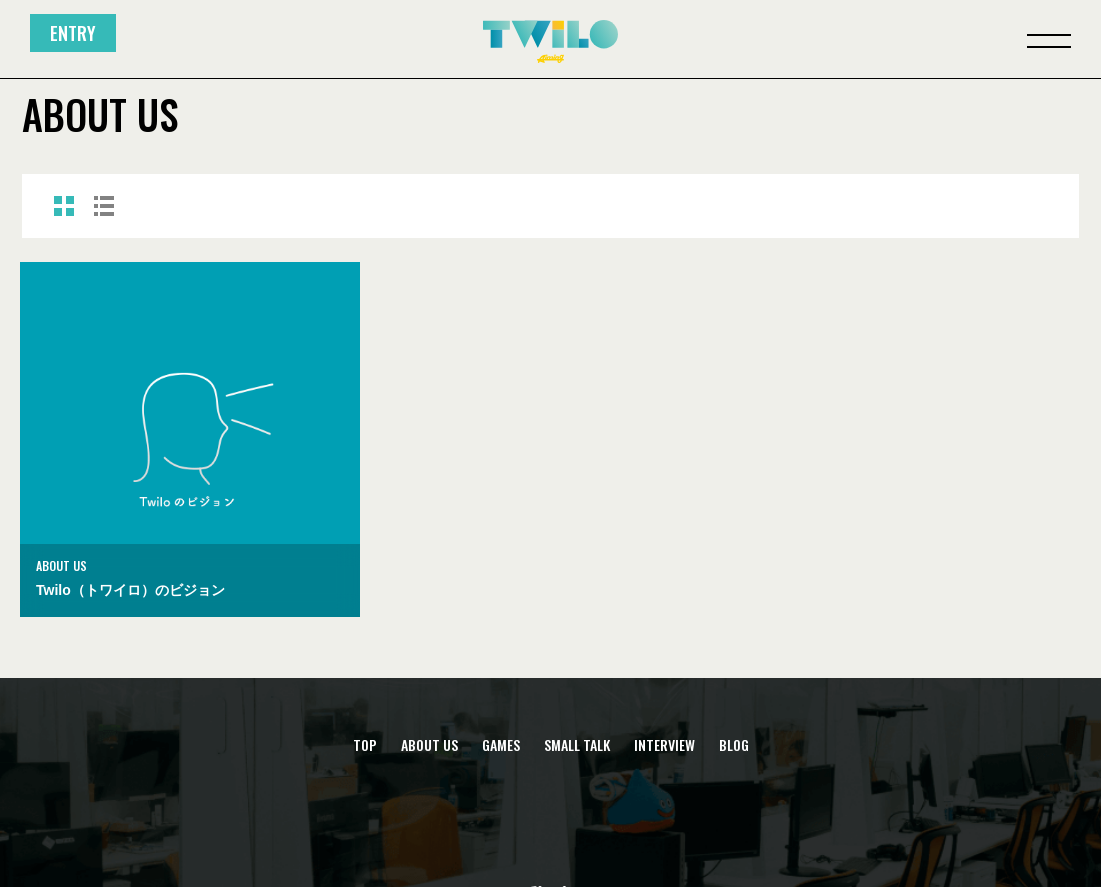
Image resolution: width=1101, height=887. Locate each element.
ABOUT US (429, 745)
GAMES (501, 745)
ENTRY (73, 33)
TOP (365, 745)
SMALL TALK (577, 745)
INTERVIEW (664, 745)
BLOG (734, 745)
